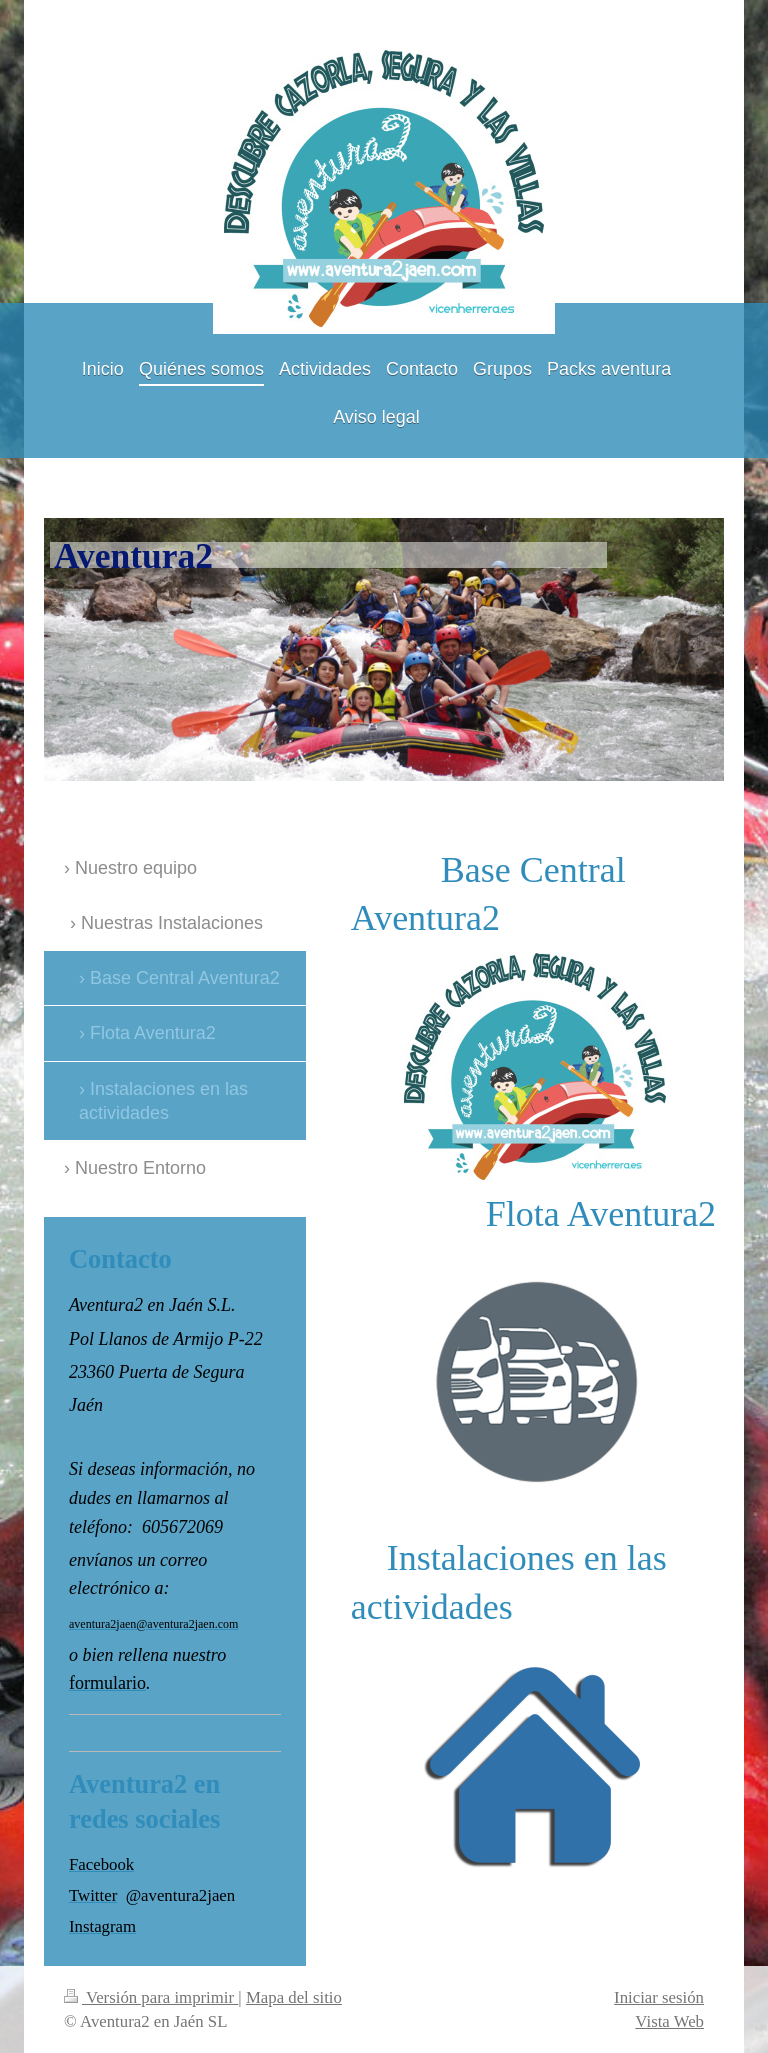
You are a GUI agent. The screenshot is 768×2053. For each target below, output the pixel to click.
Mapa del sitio (294, 1997)
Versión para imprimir (151, 1997)
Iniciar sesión (659, 1997)
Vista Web (669, 2021)
